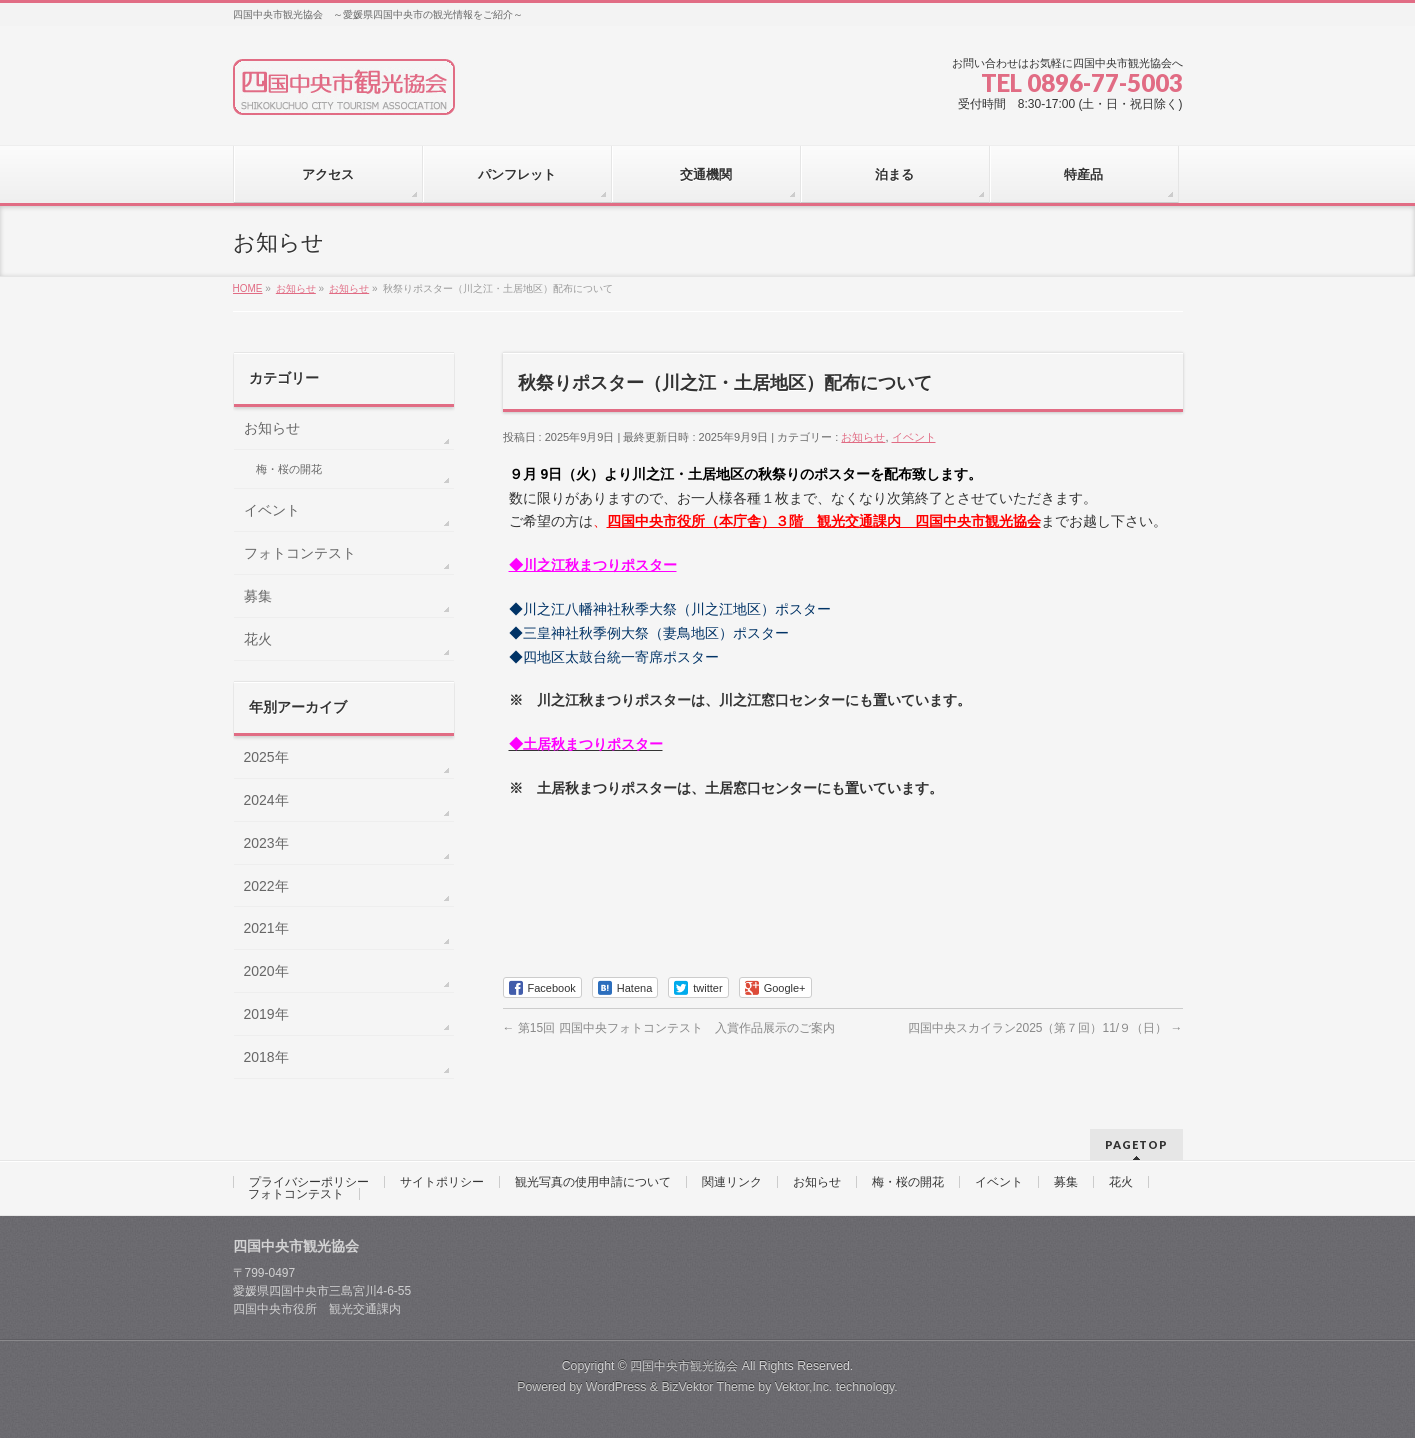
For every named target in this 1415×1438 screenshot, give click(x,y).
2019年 (266, 1014)
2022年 (266, 886)
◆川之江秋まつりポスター (593, 565)
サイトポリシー (442, 1182)
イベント (914, 437)
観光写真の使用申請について (593, 1182)
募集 (258, 596)
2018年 (266, 1057)
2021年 (266, 928)
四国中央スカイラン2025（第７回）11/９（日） (1045, 1028)
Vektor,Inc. (804, 1387)
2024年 (266, 800)
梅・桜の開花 (289, 469)
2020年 (266, 971)
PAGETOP (1136, 1144)
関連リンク (732, 1182)
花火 (258, 639)
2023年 (266, 843)
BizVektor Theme (708, 1387)
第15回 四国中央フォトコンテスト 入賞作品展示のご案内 (669, 1028)
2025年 (266, 757)
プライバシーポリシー (309, 1182)
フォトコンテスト (300, 553)
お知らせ (863, 437)
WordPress (616, 1387)
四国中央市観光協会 (684, 1366)
